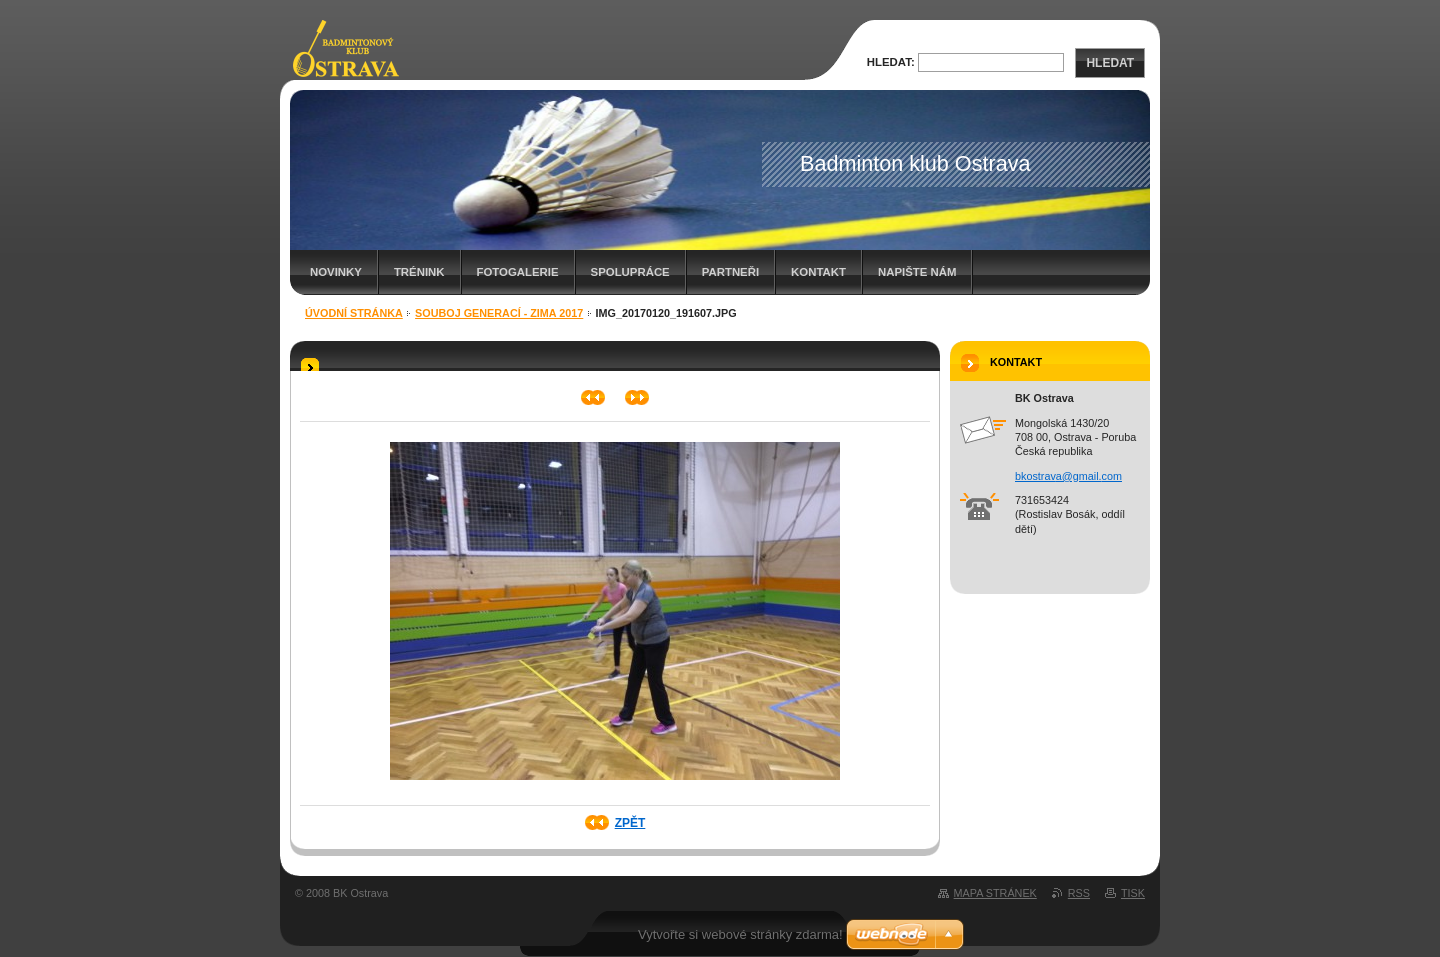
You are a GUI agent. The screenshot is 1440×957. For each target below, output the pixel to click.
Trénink (419, 272)
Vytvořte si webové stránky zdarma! (740, 934)
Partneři (730, 272)
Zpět (630, 823)
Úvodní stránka (354, 313)
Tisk (1133, 893)
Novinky (336, 272)
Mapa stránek (995, 893)
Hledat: (891, 62)
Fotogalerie (518, 272)
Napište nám (917, 272)
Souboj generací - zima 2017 (499, 313)
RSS (1079, 893)
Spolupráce (630, 272)
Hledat (1110, 63)
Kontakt (818, 272)
